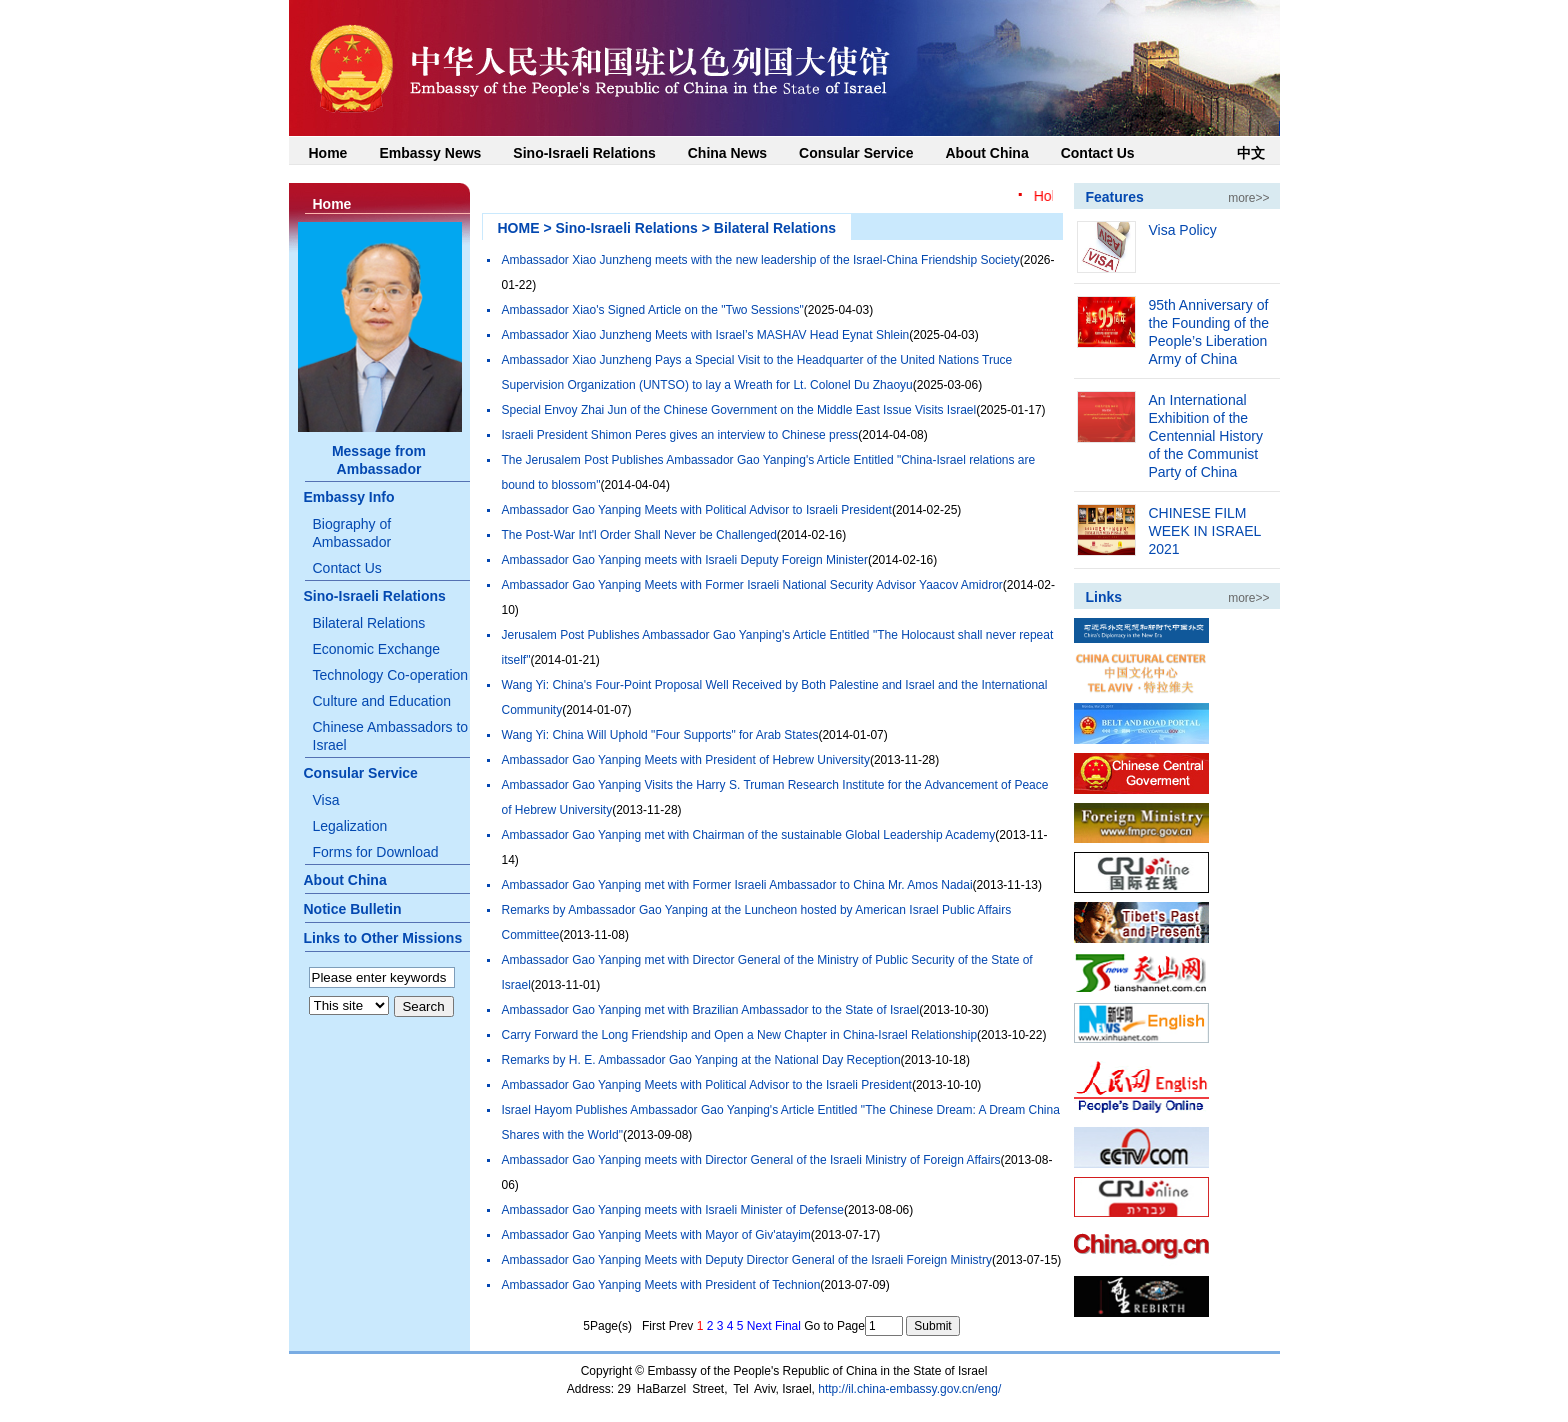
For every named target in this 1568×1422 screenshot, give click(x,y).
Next (759, 1326)
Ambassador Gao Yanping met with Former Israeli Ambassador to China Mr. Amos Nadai (737, 885)
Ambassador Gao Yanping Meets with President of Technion (661, 1285)
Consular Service (856, 153)
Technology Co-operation (391, 675)
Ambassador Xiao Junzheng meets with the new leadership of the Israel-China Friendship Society (761, 260)
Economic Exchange (377, 649)
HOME (519, 228)
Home (328, 153)
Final (788, 1326)
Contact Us (1098, 153)
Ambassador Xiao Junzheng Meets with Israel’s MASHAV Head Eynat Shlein (706, 335)
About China (986, 153)
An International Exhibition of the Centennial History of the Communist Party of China (1206, 436)
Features (1115, 197)
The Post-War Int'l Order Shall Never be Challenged (639, 535)
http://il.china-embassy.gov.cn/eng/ (909, 1389)
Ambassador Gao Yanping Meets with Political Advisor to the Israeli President (707, 1085)
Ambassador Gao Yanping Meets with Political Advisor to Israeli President (697, 510)
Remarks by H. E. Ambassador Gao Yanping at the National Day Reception (701, 1060)
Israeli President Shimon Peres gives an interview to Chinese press (680, 435)
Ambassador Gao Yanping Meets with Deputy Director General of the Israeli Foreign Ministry (747, 1260)
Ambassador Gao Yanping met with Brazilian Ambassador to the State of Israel (711, 1010)
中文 (1251, 153)
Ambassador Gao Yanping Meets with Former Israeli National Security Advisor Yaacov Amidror (752, 585)
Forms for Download (376, 852)
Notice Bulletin (353, 909)
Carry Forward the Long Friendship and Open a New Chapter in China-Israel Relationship (740, 1035)
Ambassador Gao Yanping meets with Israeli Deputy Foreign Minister (685, 560)
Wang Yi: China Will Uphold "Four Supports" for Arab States (660, 735)
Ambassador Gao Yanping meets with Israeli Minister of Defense (673, 1210)
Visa (326, 800)
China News (727, 153)
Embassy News (430, 153)
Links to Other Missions (383, 938)
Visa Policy (1183, 230)
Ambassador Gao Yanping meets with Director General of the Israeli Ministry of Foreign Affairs (751, 1160)
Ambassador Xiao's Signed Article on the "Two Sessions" (653, 310)
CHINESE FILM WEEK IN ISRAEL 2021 (1205, 531)
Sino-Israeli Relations (584, 153)
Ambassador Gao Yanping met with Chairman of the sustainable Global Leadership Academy (749, 835)
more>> (1248, 198)
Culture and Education (382, 701)
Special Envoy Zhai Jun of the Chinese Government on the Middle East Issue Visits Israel (739, 410)
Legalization (350, 826)
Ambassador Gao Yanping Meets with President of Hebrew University (686, 760)
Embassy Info (349, 497)
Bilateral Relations (369, 623)
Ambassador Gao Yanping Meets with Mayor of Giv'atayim (656, 1235)
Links (1104, 597)
